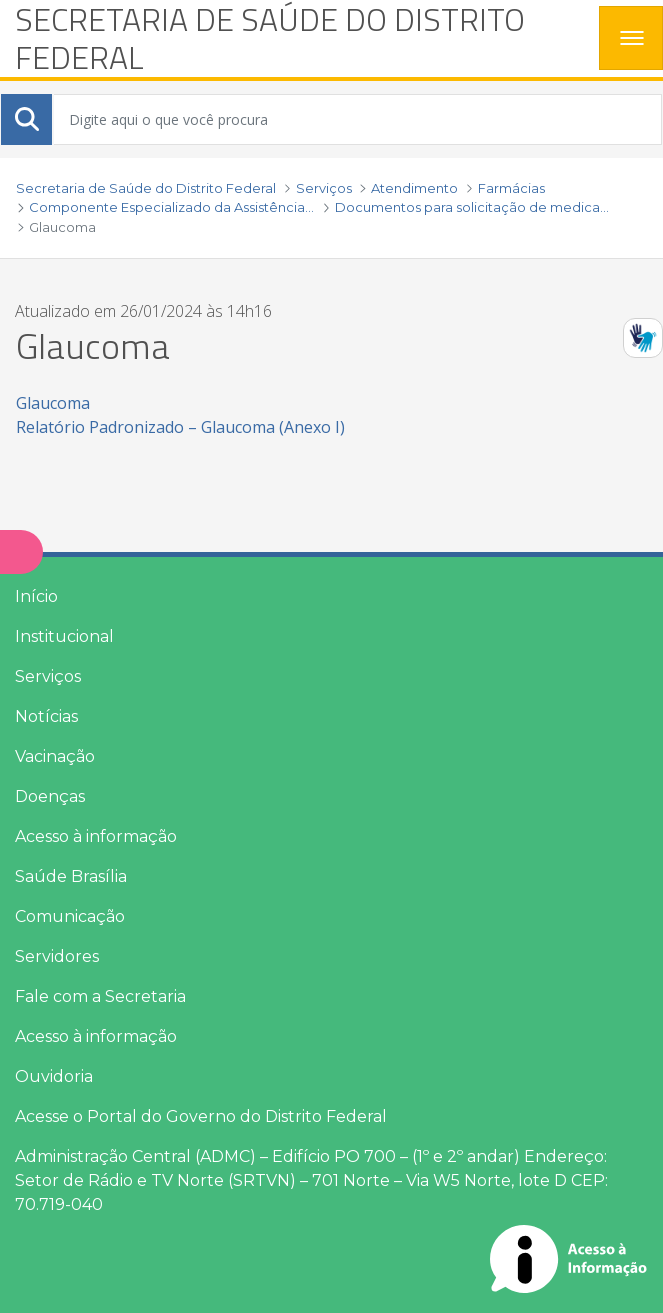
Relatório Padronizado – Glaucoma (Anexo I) (180, 427)
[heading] (299, 38)
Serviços (48, 676)
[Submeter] (27, 119)
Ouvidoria (54, 1076)
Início (36, 596)
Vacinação (55, 756)
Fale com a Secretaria (100, 996)
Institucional (64, 636)
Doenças (50, 796)
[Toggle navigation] (631, 38)
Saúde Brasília (71, 876)
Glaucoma (53, 403)
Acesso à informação (96, 836)
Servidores (57, 956)
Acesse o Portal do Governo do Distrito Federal (201, 1116)
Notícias (46, 716)
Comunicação (70, 916)
